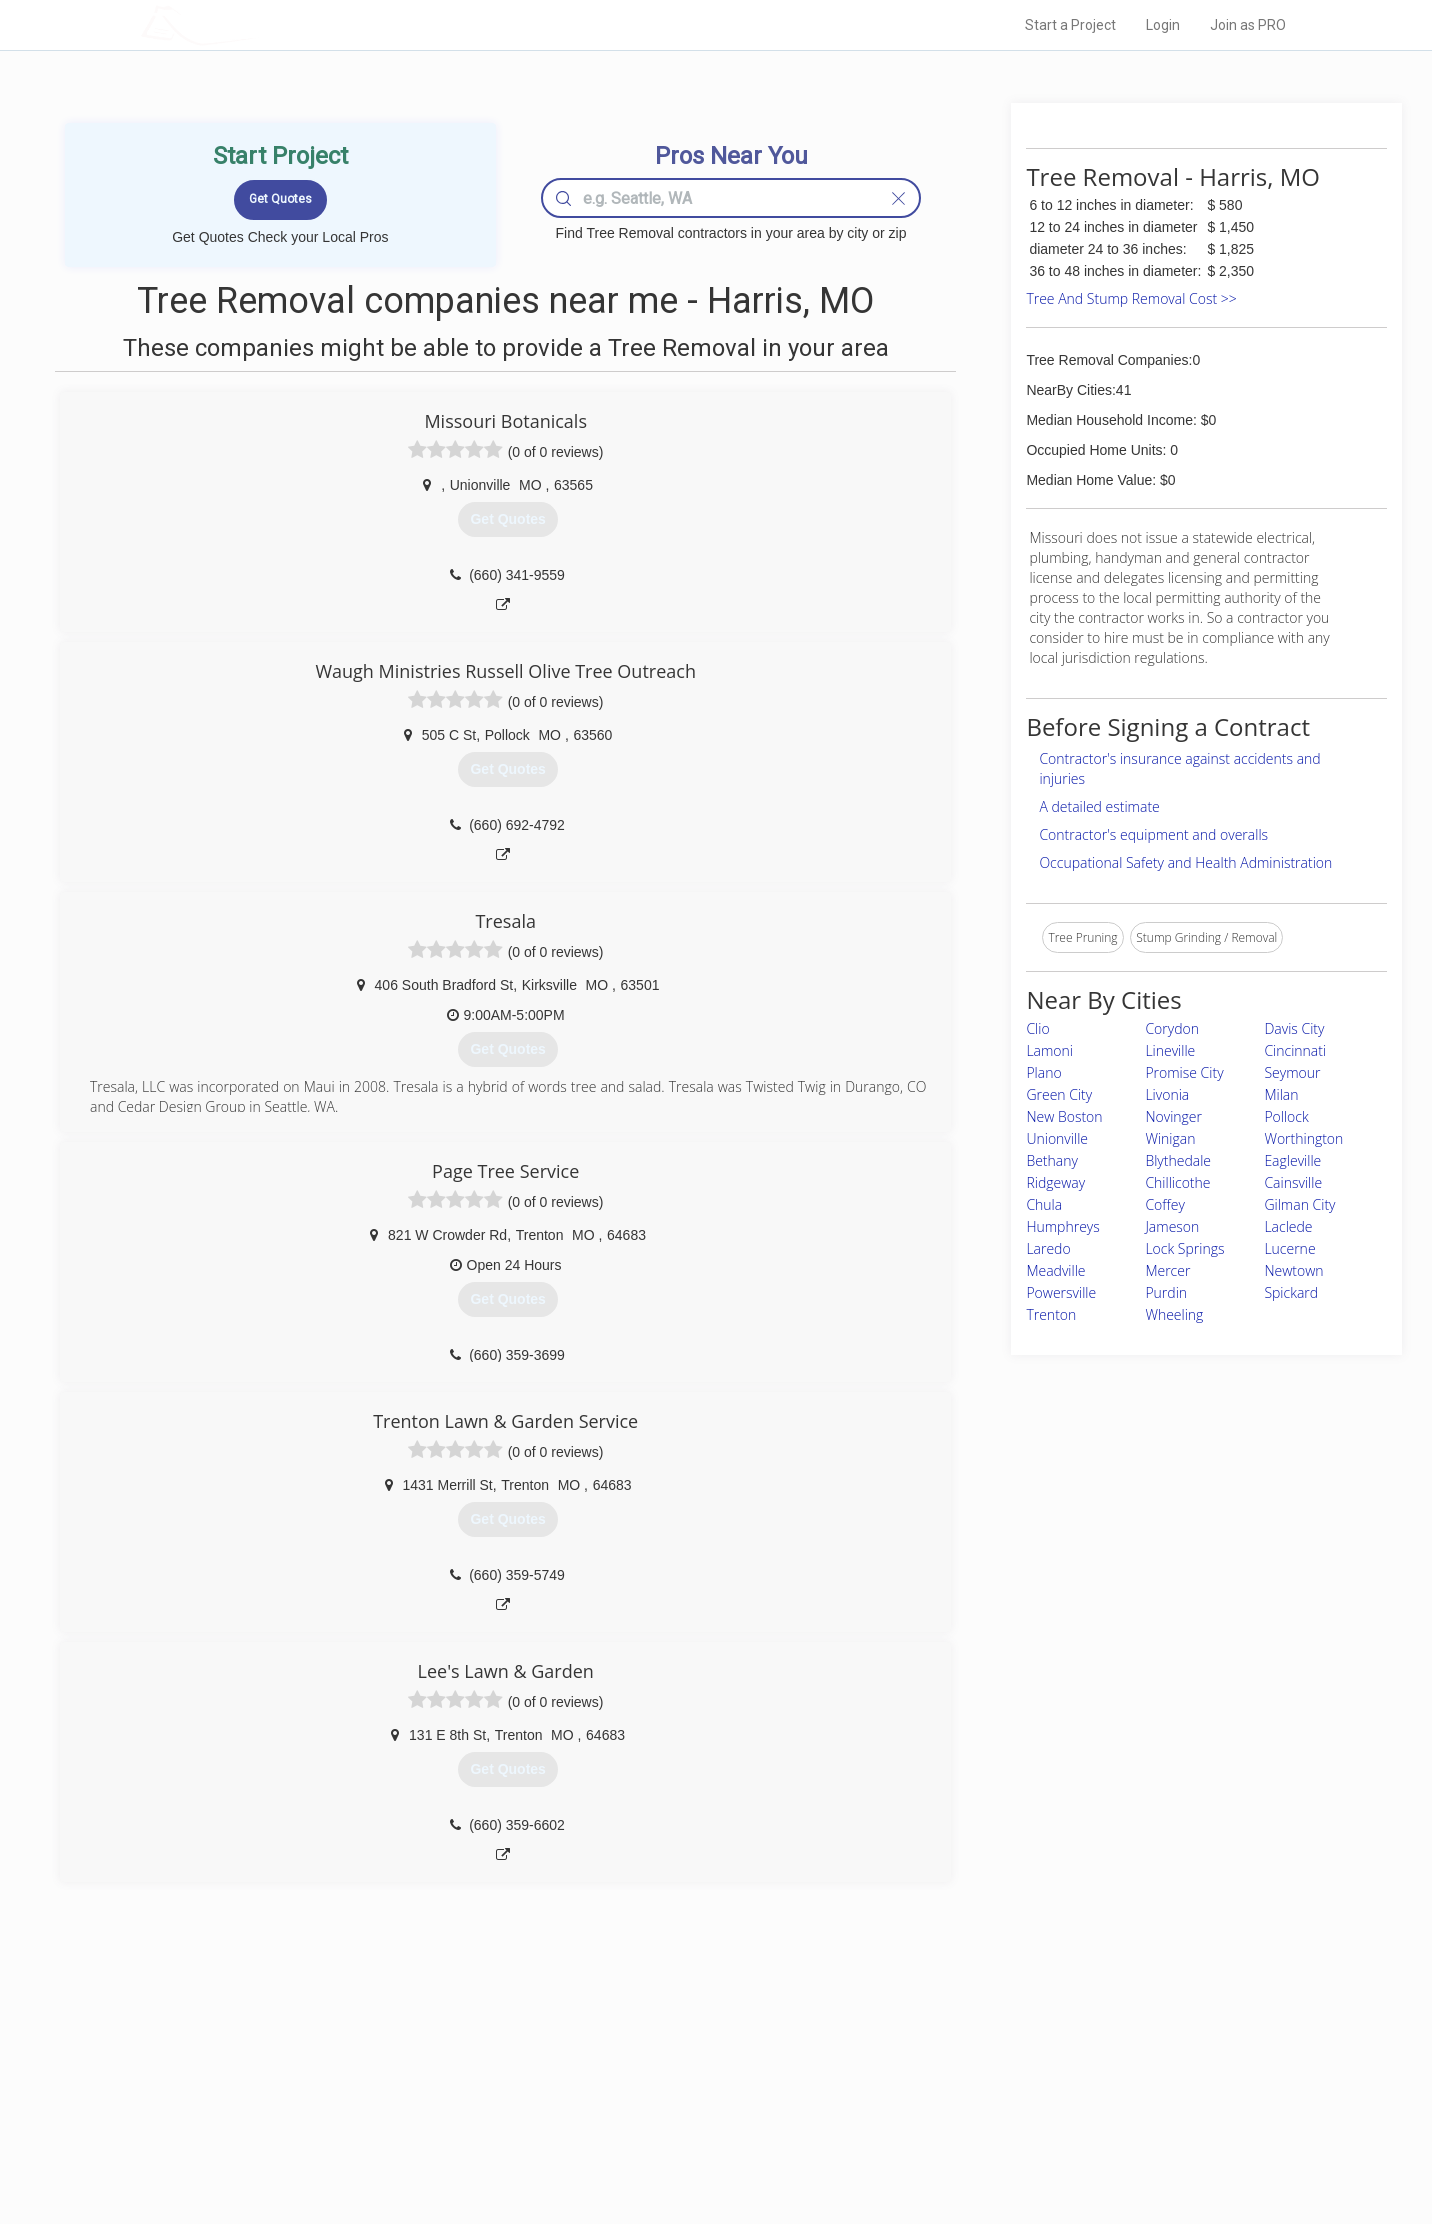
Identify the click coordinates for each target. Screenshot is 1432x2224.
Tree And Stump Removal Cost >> (1131, 298)
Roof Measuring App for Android (700, 2145)
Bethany (1052, 1160)
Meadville (1055, 1270)
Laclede (1288, 1226)
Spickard (1291, 1292)
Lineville (1170, 1050)
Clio (1037, 1028)
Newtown (1293, 1270)
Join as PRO (1248, 25)
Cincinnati (1295, 1050)
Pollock (1286, 1116)
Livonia (1167, 1094)
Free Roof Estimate (388, 2123)
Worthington (1303, 1138)
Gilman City (1299, 1204)
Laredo (1048, 1248)
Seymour (1292, 1072)
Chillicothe (1177, 1182)
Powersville (1061, 1292)
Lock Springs (1184, 1248)
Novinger (1173, 1116)
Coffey (1164, 1204)
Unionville (1057, 1138)
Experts (633, 2078)
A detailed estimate (1099, 806)
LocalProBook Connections (1022, 2123)
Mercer (1167, 1270)
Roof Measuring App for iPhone (698, 2123)
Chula (1044, 1204)
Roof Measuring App (668, 2100)
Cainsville (1293, 1182)
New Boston (1064, 1116)
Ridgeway (1055, 1182)
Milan (1281, 1094)
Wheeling (1174, 1314)
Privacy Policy (985, 2078)
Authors (969, 2100)
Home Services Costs (395, 2055)
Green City (1059, 1094)
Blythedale (1178, 1160)
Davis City (1294, 1028)
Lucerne (1289, 1248)
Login (1163, 25)
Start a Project (1070, 25)
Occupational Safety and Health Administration (1185, 862)
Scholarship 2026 (995, 2055)
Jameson (1172, 1226)
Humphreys (1062, 1226)
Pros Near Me (372, 2078)
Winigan (1170, 1138)
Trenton (1051, 1314)
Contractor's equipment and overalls (1153, 834)
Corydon (1172, 1028)
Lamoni (1049, 1050)
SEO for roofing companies (1020, 2145)
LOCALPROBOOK (257, 24)
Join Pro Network (659, 2055)
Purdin (1166, 1292)
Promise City (1184, 1072)
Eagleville (1292, 1160)
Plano (1043, 1072)
